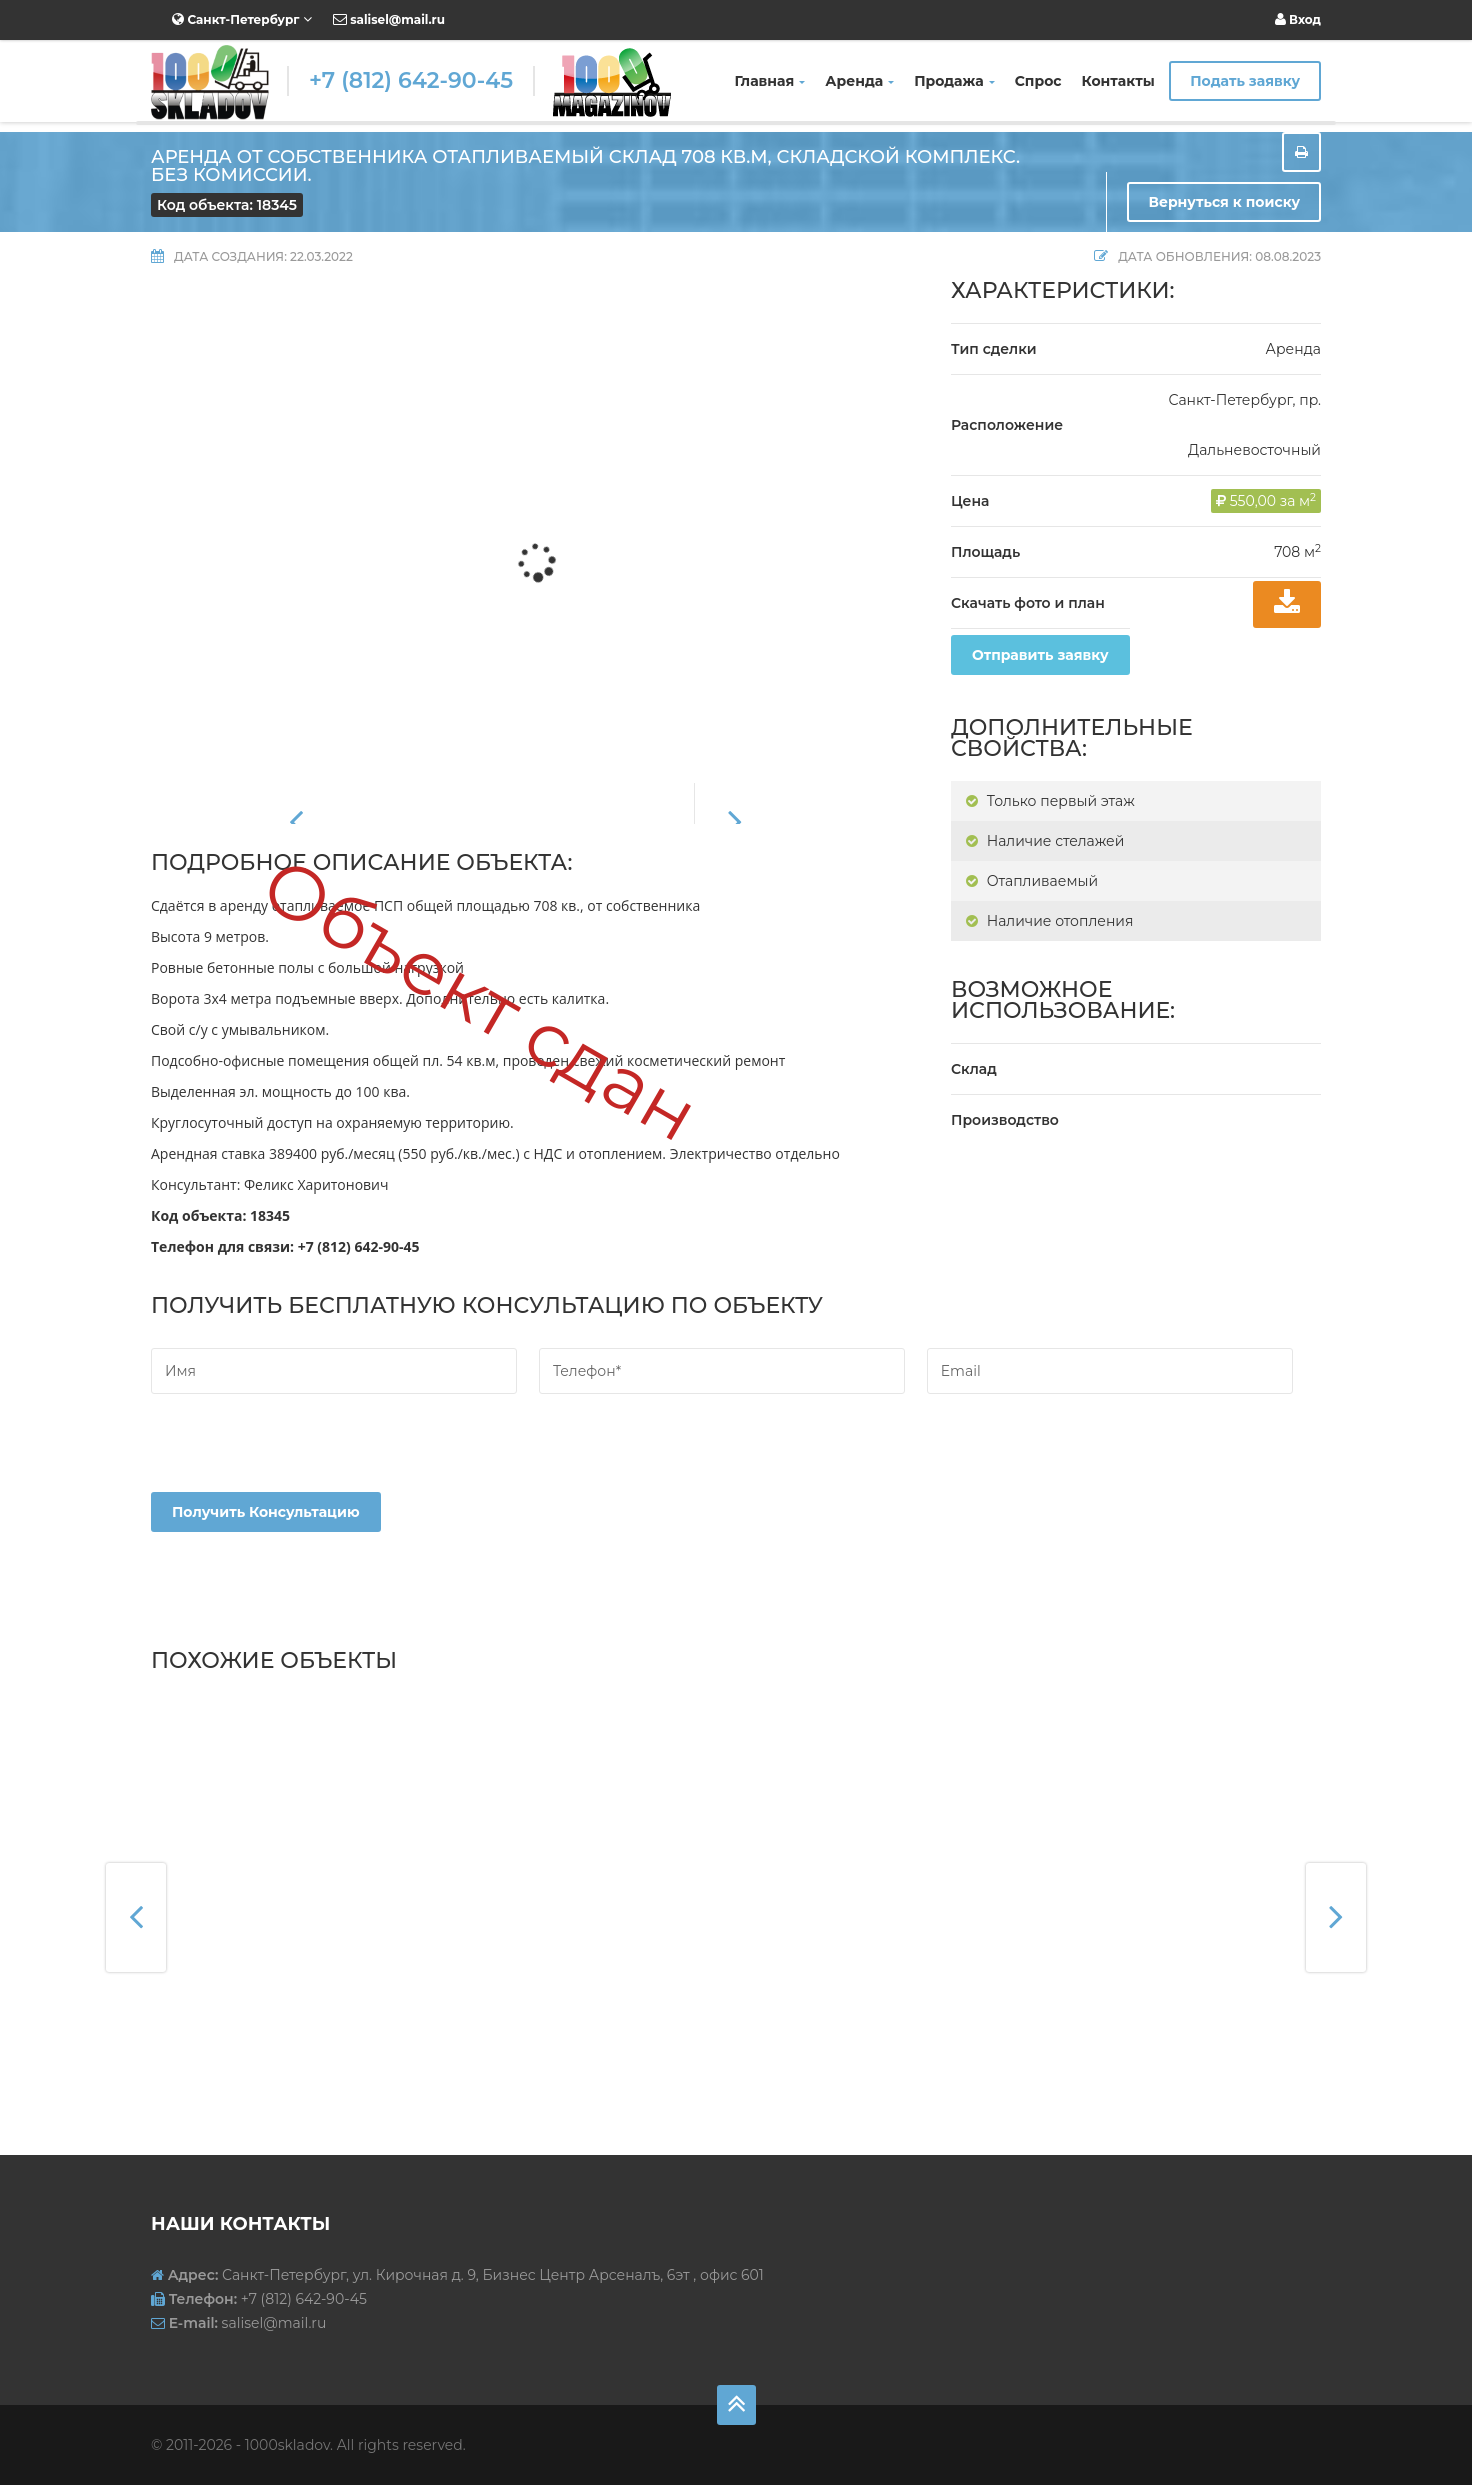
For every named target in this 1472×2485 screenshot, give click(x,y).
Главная (770, 81)
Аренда (859, 81)
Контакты (1118, 81)
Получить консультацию (266, 1512)
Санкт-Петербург (242, 19)
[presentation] (303, 1453)
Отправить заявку (1040, 655)
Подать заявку (1245, 81)
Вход (1298, 19)
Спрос (1038, 81)
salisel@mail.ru (389, 19)
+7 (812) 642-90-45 (411, 80)
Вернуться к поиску (1224, 202)
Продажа (954, 81)
